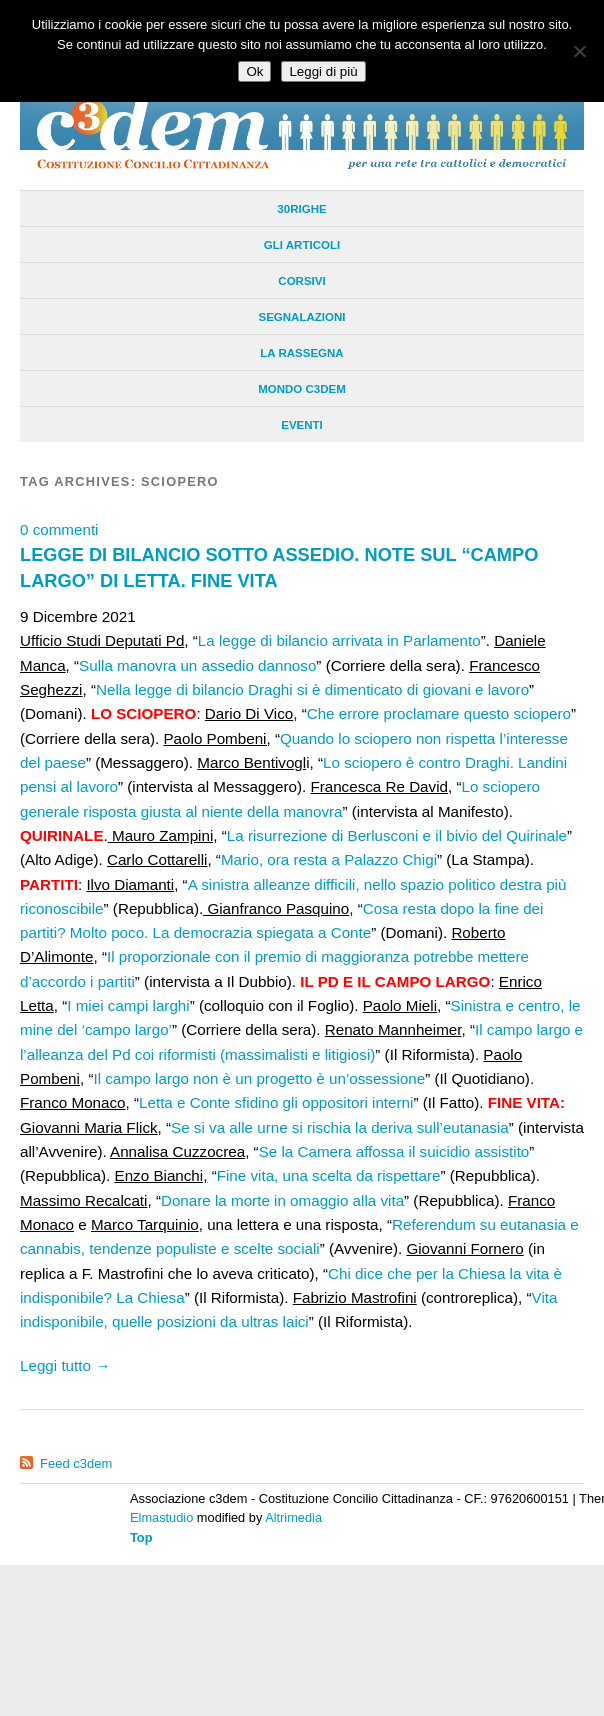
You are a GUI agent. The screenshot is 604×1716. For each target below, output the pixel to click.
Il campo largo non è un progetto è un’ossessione (259, 1078)
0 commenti (59, 529)
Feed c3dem (76, 1463)
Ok (254, 71)
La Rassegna (301, 353)
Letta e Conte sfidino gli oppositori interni (276, 1102)
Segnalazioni (301, 317)
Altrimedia (293, 1517)
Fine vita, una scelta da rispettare (329, 1175)
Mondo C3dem (302, 389)
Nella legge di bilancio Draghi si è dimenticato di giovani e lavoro (312, 689)
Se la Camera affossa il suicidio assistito (394, 1151)
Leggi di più (323, 71)
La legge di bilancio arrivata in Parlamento (339, 640)
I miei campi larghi (128, 1005)
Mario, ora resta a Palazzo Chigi (329, 859)
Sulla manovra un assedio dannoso (197, 665)
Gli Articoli (302, 245)
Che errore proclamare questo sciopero (439, 713)
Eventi (302, 425)
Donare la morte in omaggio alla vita (282, 1200)
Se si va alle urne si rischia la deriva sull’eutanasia (340, 1127)
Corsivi (301, 281)
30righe (301, 209)
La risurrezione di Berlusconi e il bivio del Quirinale (397, 835)
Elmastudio (161, 1517)
